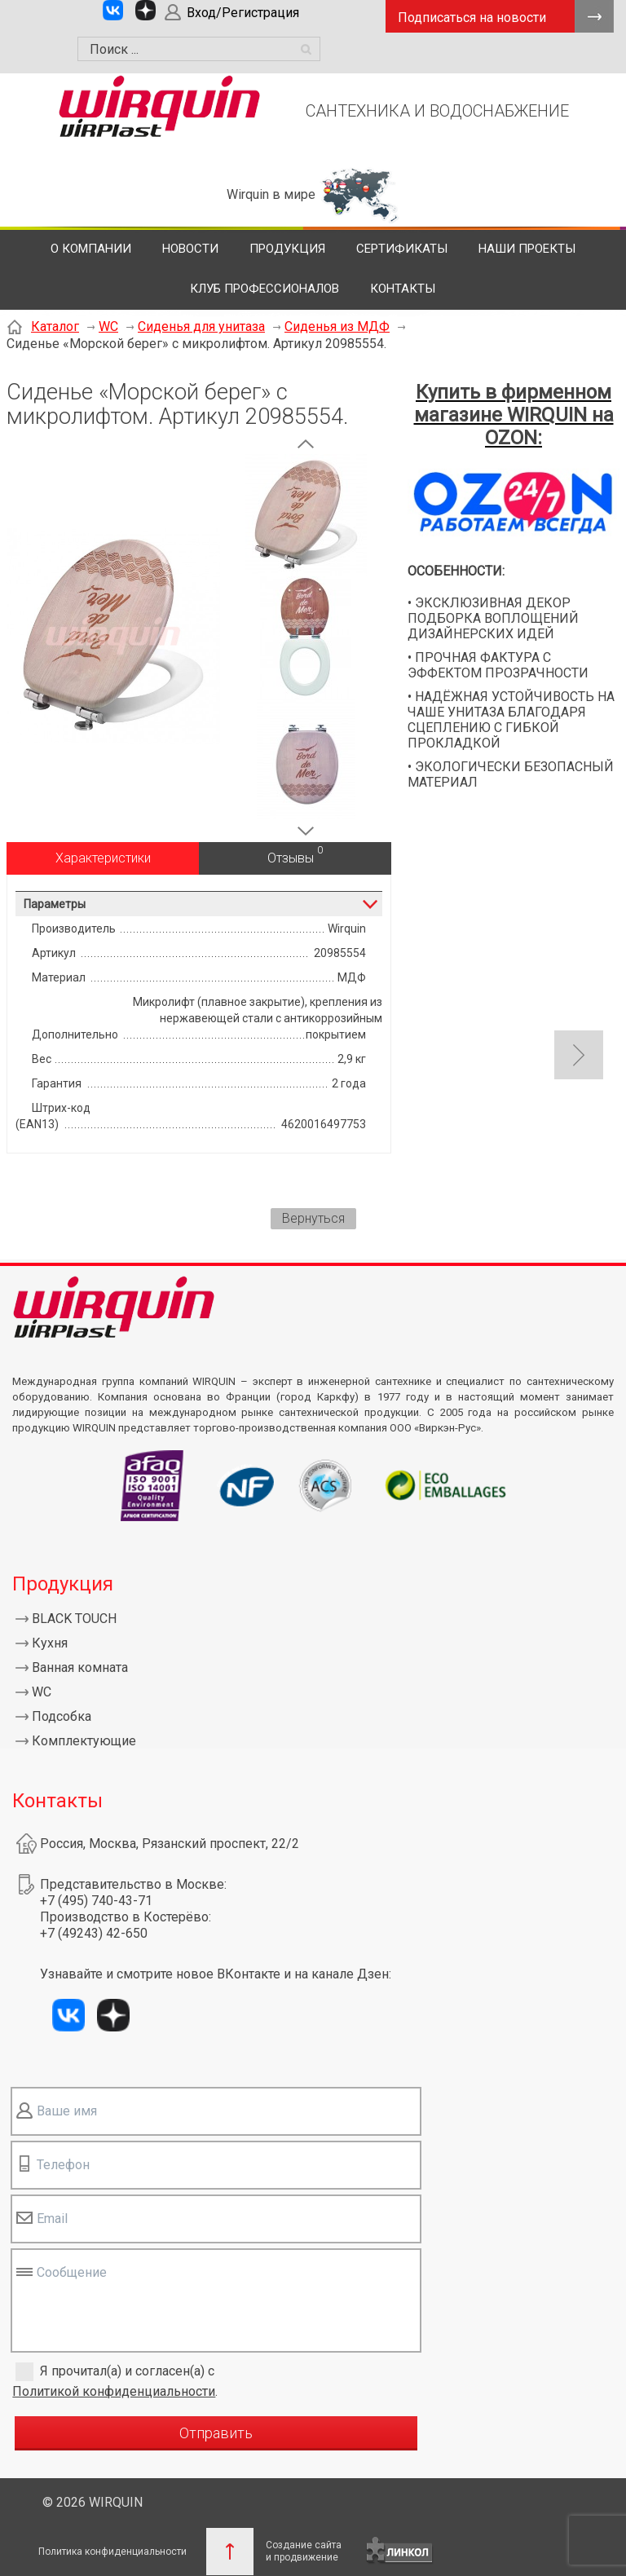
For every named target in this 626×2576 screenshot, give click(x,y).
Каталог (55, 326)
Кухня (50, 1643)
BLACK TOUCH (74, 1618)
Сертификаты (401, 248)
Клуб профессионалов (264, 288)
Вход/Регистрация (243, 12)
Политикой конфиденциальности (113, 2391)
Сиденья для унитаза (201, 326)
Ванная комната (80, 1667)
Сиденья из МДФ (337, 326)
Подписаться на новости (472, 17)
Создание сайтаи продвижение (304, 2551)
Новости (190, 248)
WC (108, 326)
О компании (91, 248)
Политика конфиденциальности (112, 2551)
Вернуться (313, 1218)
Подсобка (61, 1716)
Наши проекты (526, 248)
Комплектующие (84, 1741)
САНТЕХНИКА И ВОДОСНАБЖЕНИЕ (437, 111)
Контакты (402, 288)
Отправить (216, 2432)
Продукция (287, 248)
